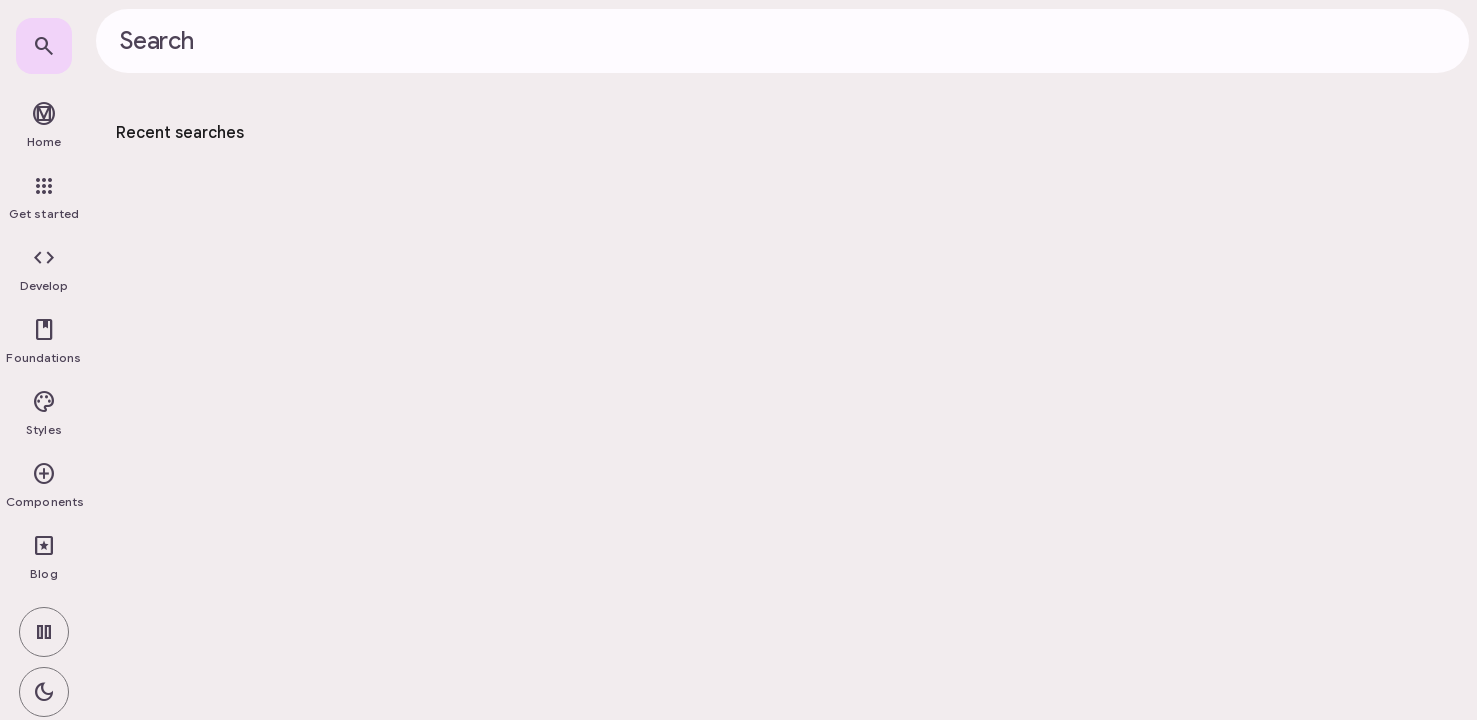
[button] (44, 270)
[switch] (44, 632)
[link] (44, 46)
